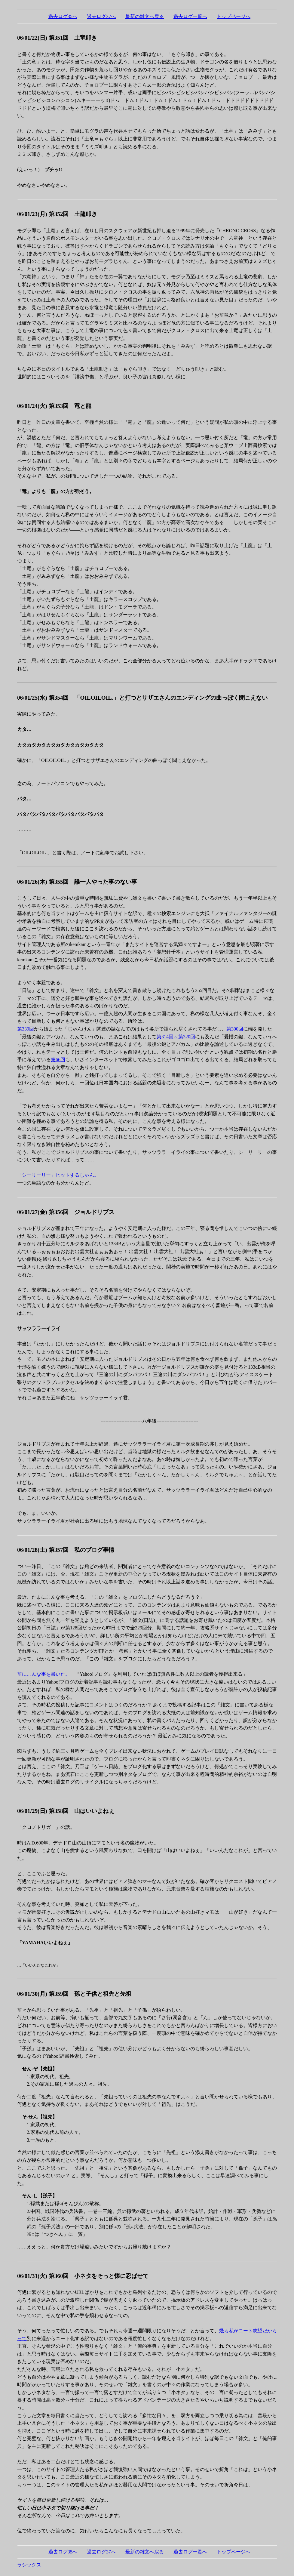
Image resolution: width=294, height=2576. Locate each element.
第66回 (58, 1059)
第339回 (25, 1028)
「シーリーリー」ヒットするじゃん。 (58, 1175)
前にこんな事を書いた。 (43, 1674)
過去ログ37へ (101, 16)
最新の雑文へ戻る (144, 16)
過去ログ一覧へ (190, 16)
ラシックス (29, 2564)
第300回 (234, 1028)
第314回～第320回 (176, 1036)
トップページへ (233, 16)
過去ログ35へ (62, 16)
